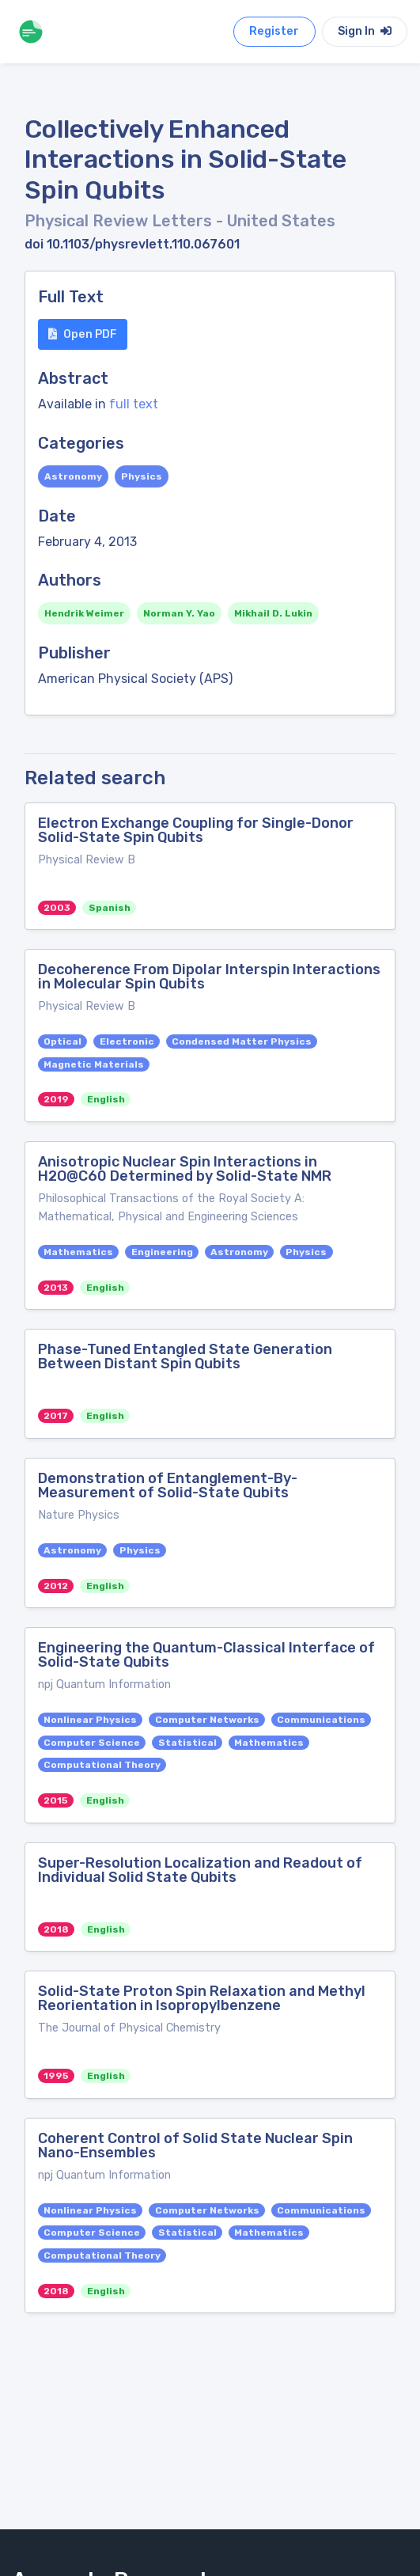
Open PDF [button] (82, 334)
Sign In (365, 31)
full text (133, 404)
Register (274, 31)
